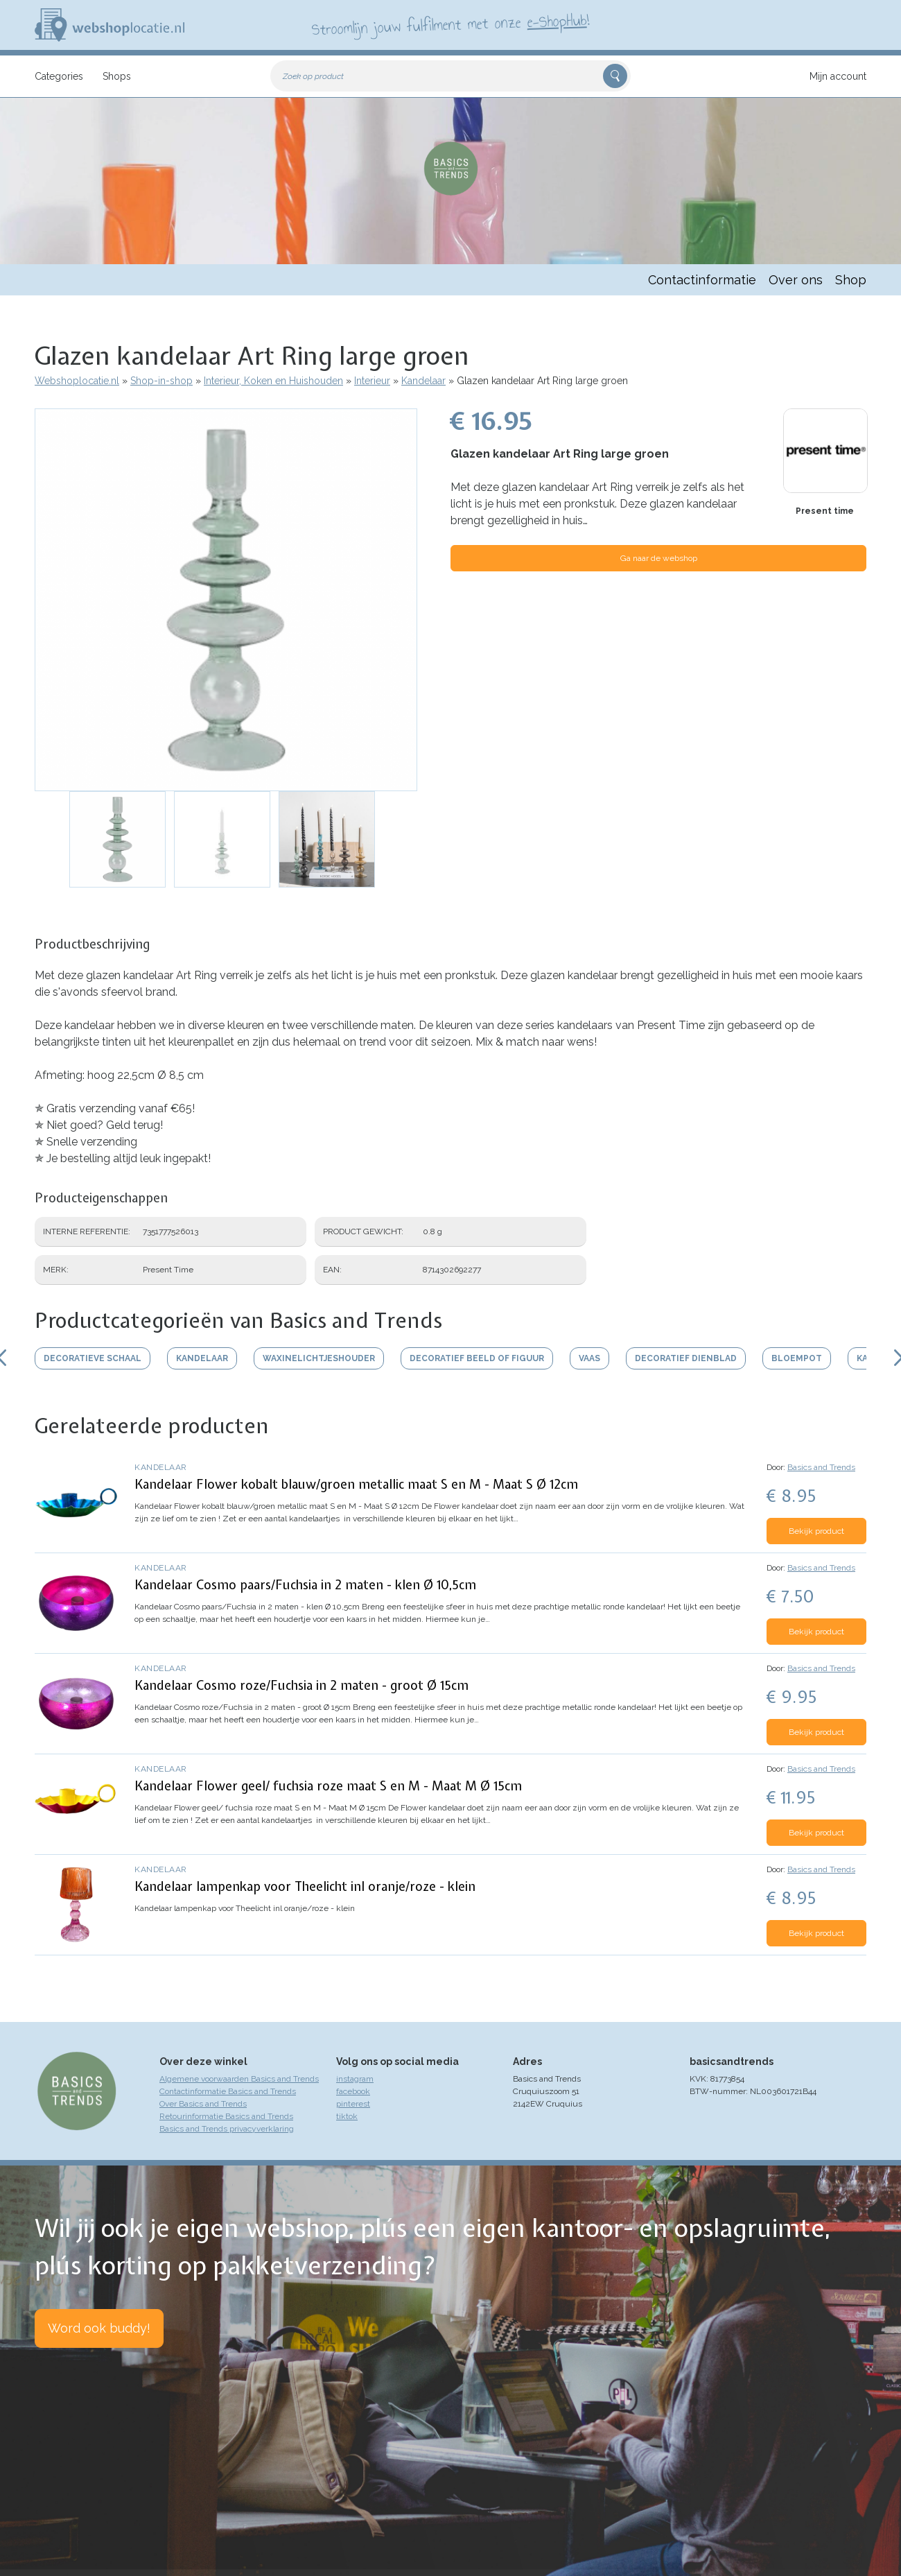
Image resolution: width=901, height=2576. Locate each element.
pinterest (353, 2104)
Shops (117, 76)
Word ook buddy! (99, 2328)
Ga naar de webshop (658, 558)
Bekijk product (816, 1531)
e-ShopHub (557, 21)
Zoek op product (313, 76)
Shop (850, 280)
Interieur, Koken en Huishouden (273, 380)
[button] (226, 599)
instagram (355, 2079)
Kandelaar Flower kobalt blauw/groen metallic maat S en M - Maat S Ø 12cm (356, 1484)
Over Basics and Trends (203, 2104)
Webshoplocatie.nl (77, 380)
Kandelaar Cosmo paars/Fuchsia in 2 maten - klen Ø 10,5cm (305, 1584)
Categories (59, 76)
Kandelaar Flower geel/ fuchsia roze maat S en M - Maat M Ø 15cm (328, 1786)
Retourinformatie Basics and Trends (226, 2116)
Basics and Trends (821, 1467)
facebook (353, 2091)
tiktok (347, 2116)
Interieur (372, 380)
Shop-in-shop (161, 380)
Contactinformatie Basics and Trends (227, 2091)
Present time (825, 511)
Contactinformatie (702, 280)
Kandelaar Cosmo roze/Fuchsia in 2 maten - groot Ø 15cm (301, 1685)
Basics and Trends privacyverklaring (226, 2129)
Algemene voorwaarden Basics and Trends (239, 2079)
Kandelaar (423, 380)
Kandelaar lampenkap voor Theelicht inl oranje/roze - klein (304, 1886)
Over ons (796, 280)
